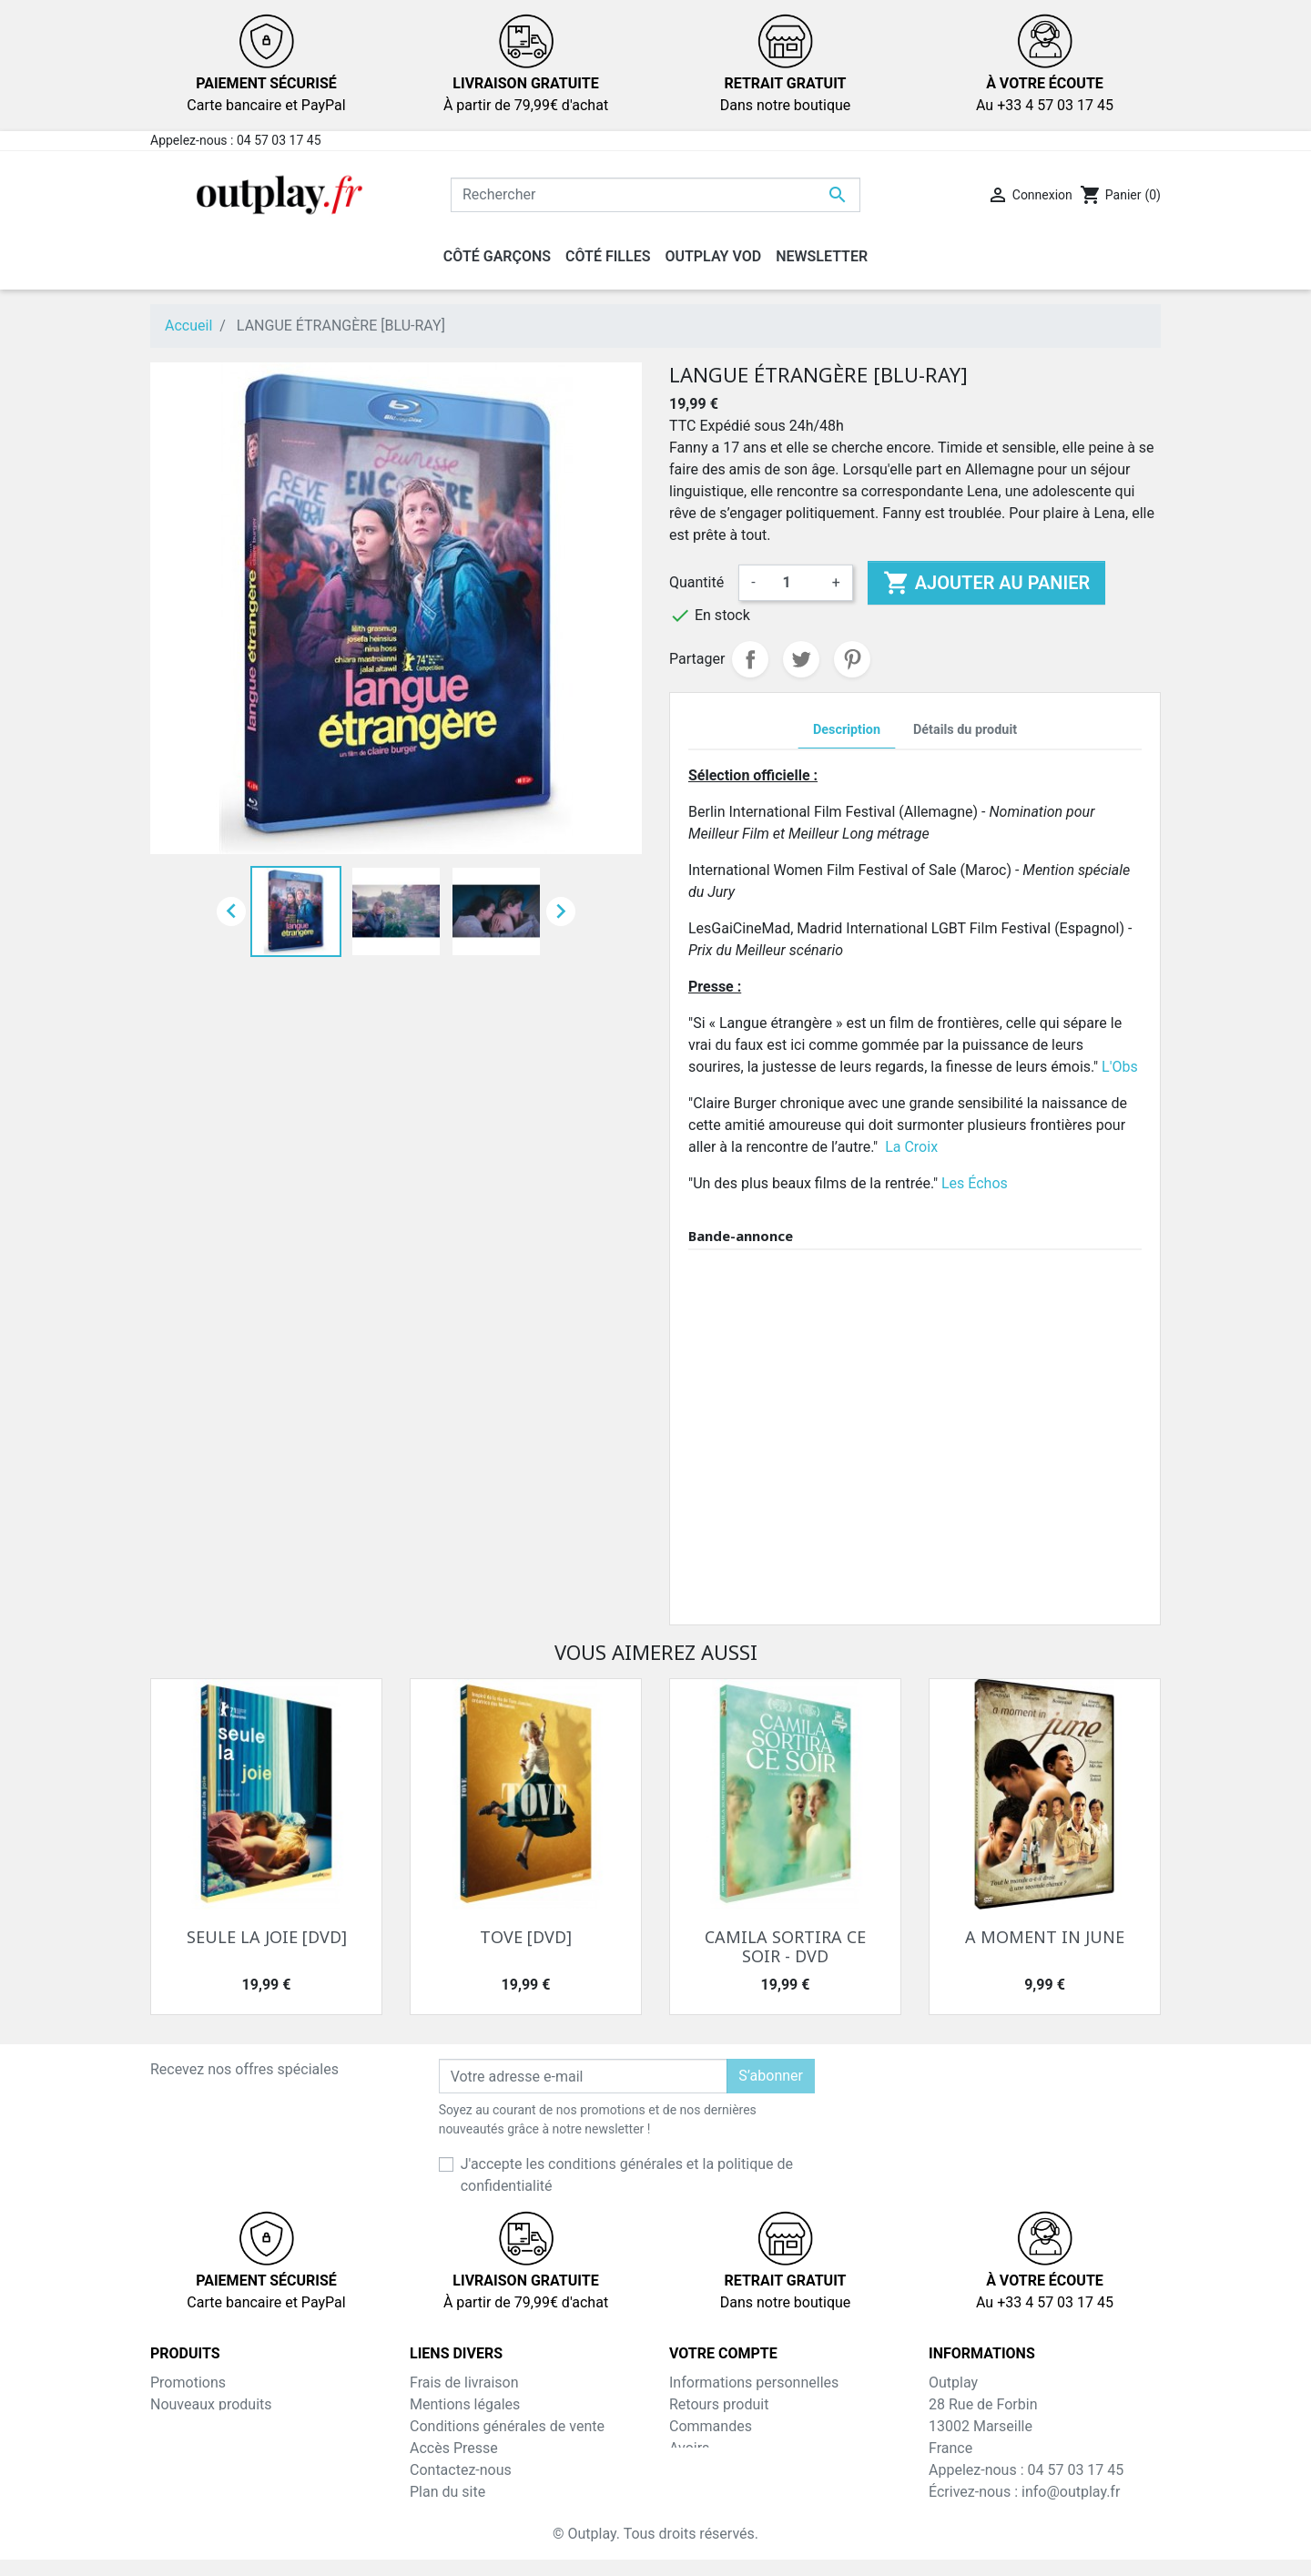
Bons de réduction (728, 2491)
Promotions (188, 2382)
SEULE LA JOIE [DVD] (267, 1937)
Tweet (801, 659)
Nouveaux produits (211, 2404)
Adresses (699, 2470)
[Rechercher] (655, 195)
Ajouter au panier (986, 582)
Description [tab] (846, 730)
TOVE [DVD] (526, 1937)
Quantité (696, 582)
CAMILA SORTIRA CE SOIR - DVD (785, 1947)
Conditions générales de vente (507, 2426)
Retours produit (718, 2404)
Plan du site (447, 2491)
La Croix (911, 1147)
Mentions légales (465, 2404)
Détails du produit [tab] (965, 730)
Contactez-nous (461, 2470)
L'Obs (1120, 1066)
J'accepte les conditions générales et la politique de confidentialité (627, 2174)
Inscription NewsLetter (483, 2513)
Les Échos (974, 1183)
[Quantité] (794, 582)
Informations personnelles (753, 2382)
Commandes (710, 2426)
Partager (750, 659)
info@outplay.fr (1070, 2491)
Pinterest (852, 659)
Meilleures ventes (206, 2426)
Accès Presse (454, 2448)
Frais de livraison (464, 2382)
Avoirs (689, 2448)
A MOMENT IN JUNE (1044, 1937)
